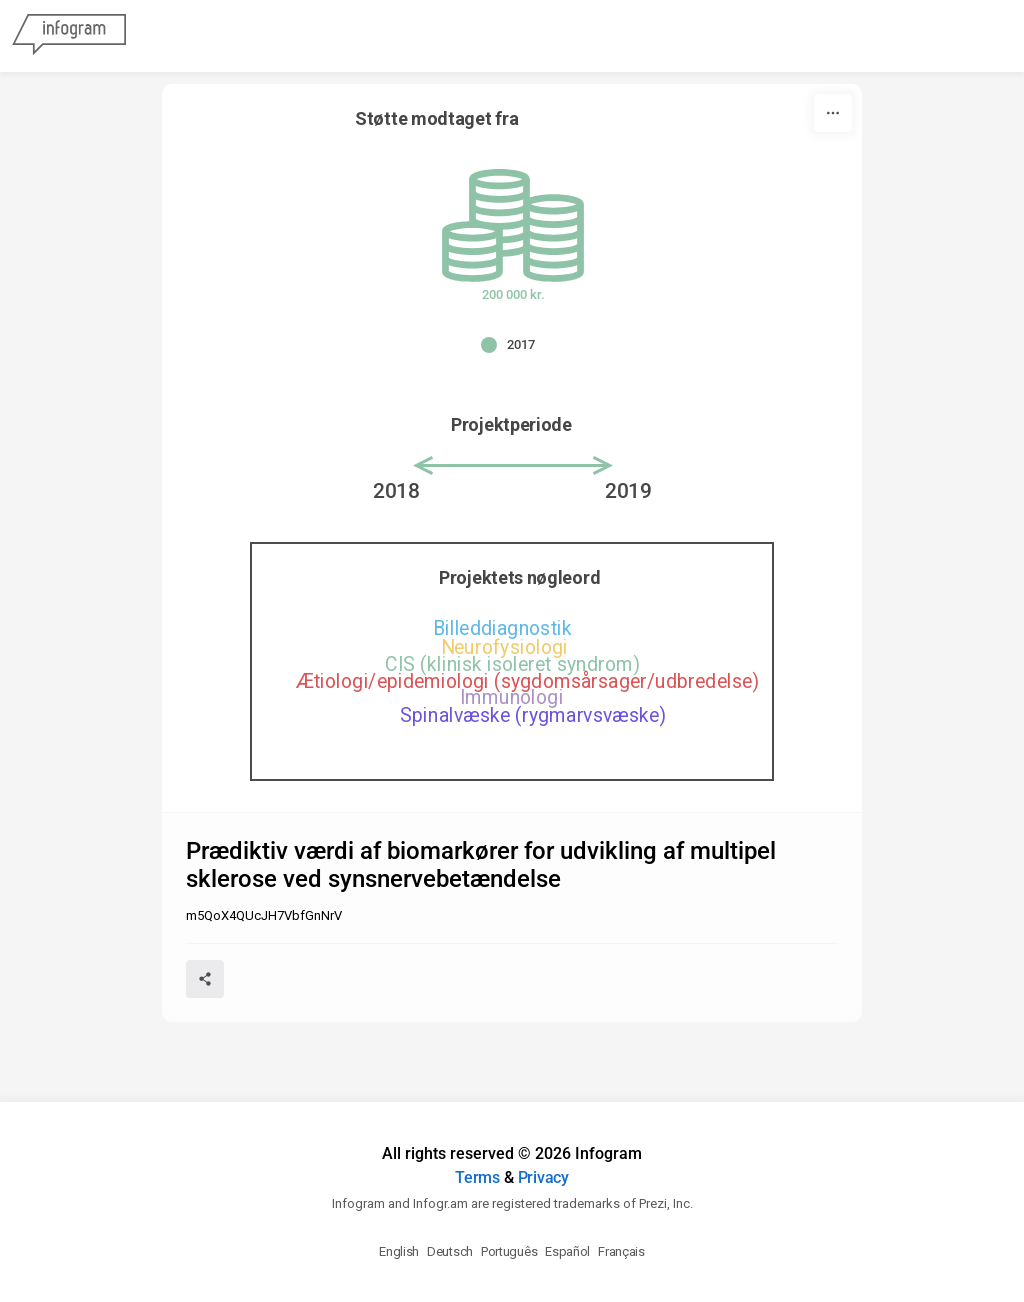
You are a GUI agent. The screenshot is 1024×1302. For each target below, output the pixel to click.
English (399, 1251)
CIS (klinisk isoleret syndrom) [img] (512, 664)
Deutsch (450, 1251)
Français (621, 1251)
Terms (477, 1177)
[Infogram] (69, 36)
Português (509, 1251)
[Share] (205, 979)
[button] (513, 345)
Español (567, 1251)
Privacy (543, 1177)
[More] (833, 113)
